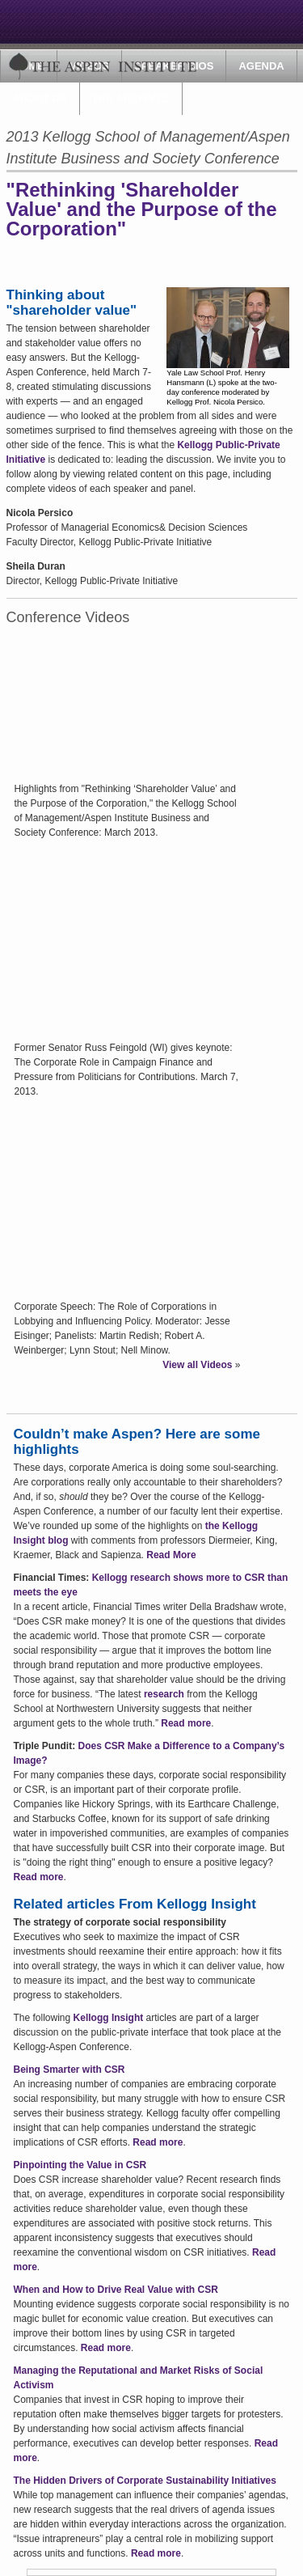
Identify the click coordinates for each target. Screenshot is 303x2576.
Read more (186, 1723)
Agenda (261, 66)
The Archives (131, 98)
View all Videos (197, 1365)
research (164, 1694)
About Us (39, 98)
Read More (171, 1555)
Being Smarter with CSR (69, 2069)
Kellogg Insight (109, 2017)
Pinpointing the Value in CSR (80, 2165)
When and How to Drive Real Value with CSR (116, 2289)
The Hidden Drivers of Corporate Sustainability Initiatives (145, 2480)
